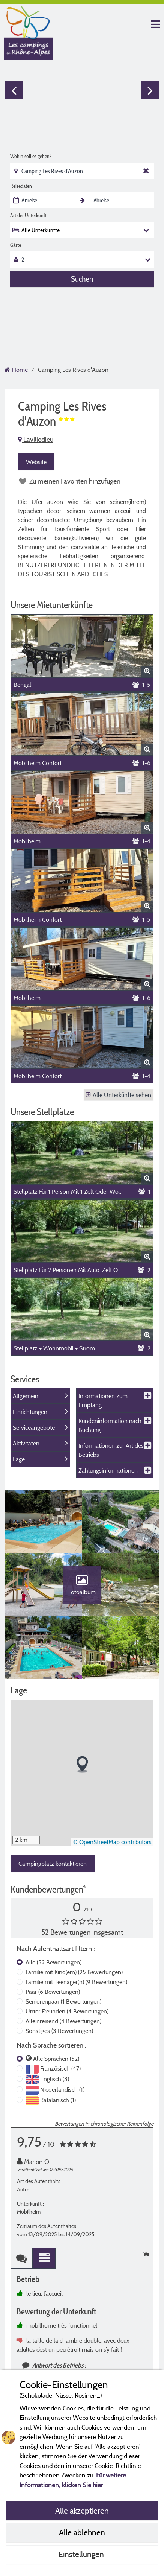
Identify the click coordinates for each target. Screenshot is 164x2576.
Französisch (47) (60, 2071)
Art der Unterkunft (28, 215)
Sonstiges (59, 2034)
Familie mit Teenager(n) (76, 1985)
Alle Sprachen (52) (56, 2062)
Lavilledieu (35, 439)
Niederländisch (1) (62, 2093)
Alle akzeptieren (82, 2510)
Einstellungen (82, 2554)
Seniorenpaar (63, 2004)
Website (36, 462)
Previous (14, 90)
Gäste (15, 245)
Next (150, 90)
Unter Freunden (67, 2014)
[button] (82, 1767)
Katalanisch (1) (58, 2103)
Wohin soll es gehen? (30, 156)
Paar (53, 1995)
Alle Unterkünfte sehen (118, 1095)
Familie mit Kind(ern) (74, 1975)
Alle (53, 1965)
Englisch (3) (54, 2082)
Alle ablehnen (82, 2532)
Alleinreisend (63, 2024)
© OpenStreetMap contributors (112, 1845)
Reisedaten (21, 186)
